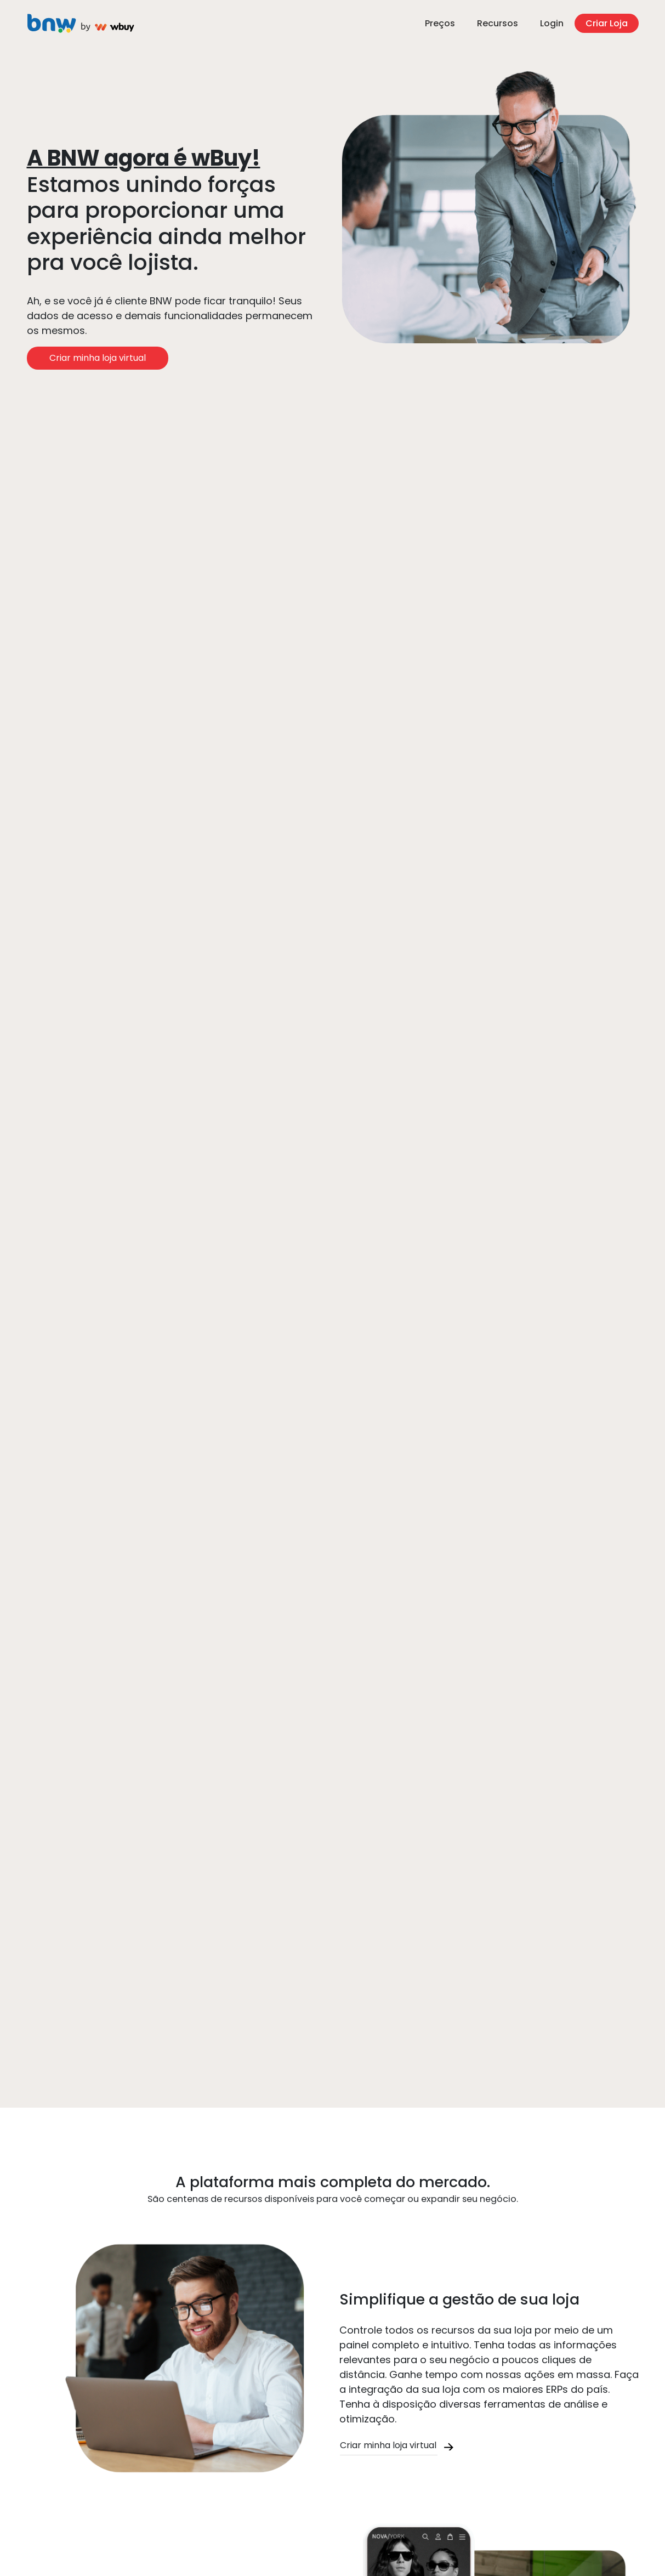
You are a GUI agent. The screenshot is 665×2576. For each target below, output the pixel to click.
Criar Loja (607, 23)
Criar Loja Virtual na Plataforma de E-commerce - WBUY (82, 23)
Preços (440, 23)
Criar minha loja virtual (97, 358)
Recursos (497, 23)
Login (552, 23)
